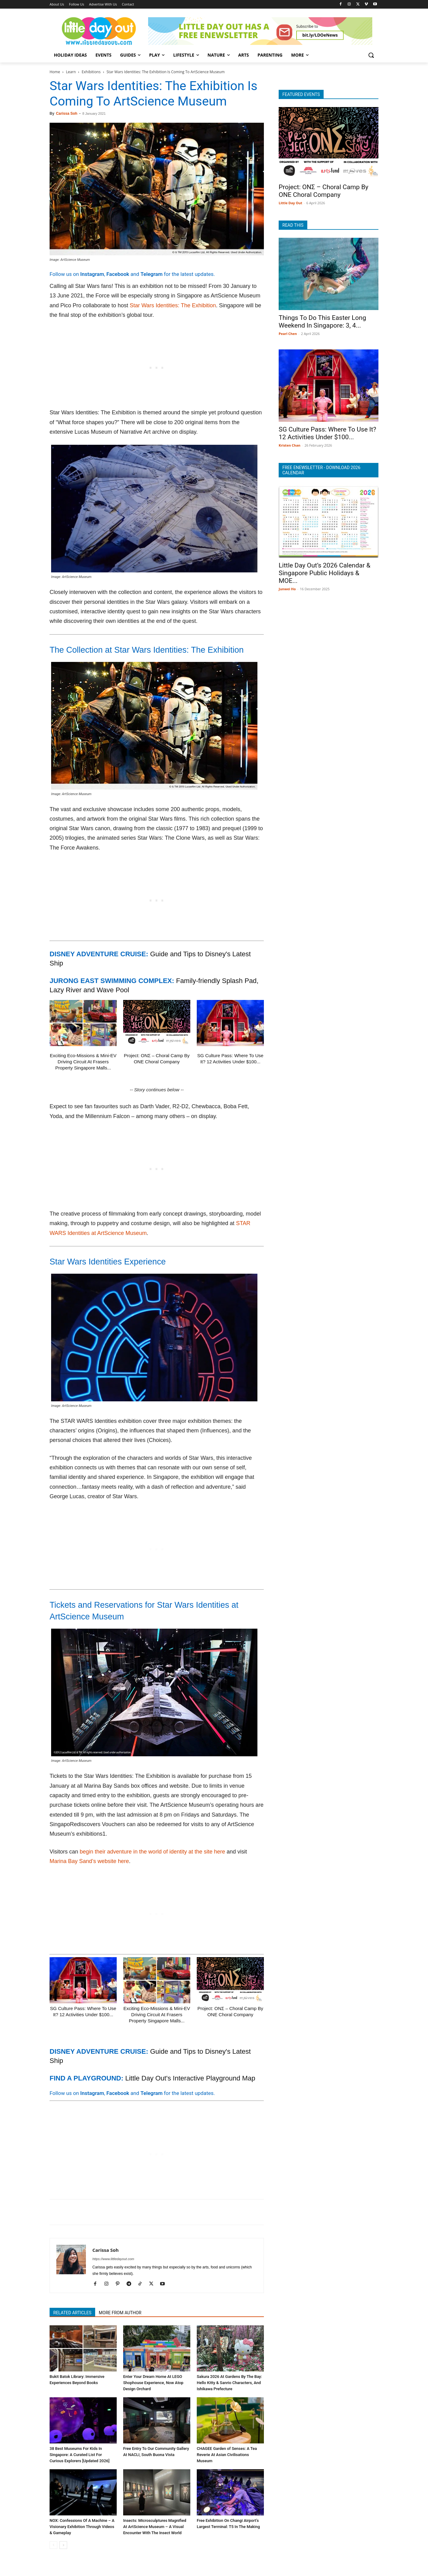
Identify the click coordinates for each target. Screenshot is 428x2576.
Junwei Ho (287, 589)
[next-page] (63, 2545)
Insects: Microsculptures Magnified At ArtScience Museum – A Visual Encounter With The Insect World (154, 2526)
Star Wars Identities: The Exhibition (173, 305)
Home (55, 71)
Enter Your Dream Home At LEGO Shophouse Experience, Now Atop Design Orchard (153, 2382)
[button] (371, 55)
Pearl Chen (288, 333)
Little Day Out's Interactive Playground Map (190, 2078)
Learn (71, 71)
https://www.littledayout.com (113, 2259)
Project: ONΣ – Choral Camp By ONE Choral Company (323, 190)
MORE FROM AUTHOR (120, 2312)
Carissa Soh (66, 113)
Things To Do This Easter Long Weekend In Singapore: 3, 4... (322, 321)
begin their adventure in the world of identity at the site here (153, 1852)
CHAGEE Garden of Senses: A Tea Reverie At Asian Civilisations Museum (227, 2454)
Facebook (117, 274)
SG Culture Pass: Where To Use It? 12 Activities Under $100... (327, 433)
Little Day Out (290, 203)
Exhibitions (91, 71)
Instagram (92, 274)
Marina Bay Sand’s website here (89, 1861)
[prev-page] (53, 2545)
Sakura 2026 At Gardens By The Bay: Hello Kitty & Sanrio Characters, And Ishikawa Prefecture (229, 2382)
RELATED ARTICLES (72, 2312)
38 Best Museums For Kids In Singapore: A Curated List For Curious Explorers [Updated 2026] (79, 2454)
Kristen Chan (290, 445)
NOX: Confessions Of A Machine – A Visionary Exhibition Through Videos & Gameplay (82, 2526)
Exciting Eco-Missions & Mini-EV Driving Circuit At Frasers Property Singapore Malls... (83, 1061)
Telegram (151, 274)
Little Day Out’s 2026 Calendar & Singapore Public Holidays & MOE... (324, 573)
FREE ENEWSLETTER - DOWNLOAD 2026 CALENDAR (321, 470)
